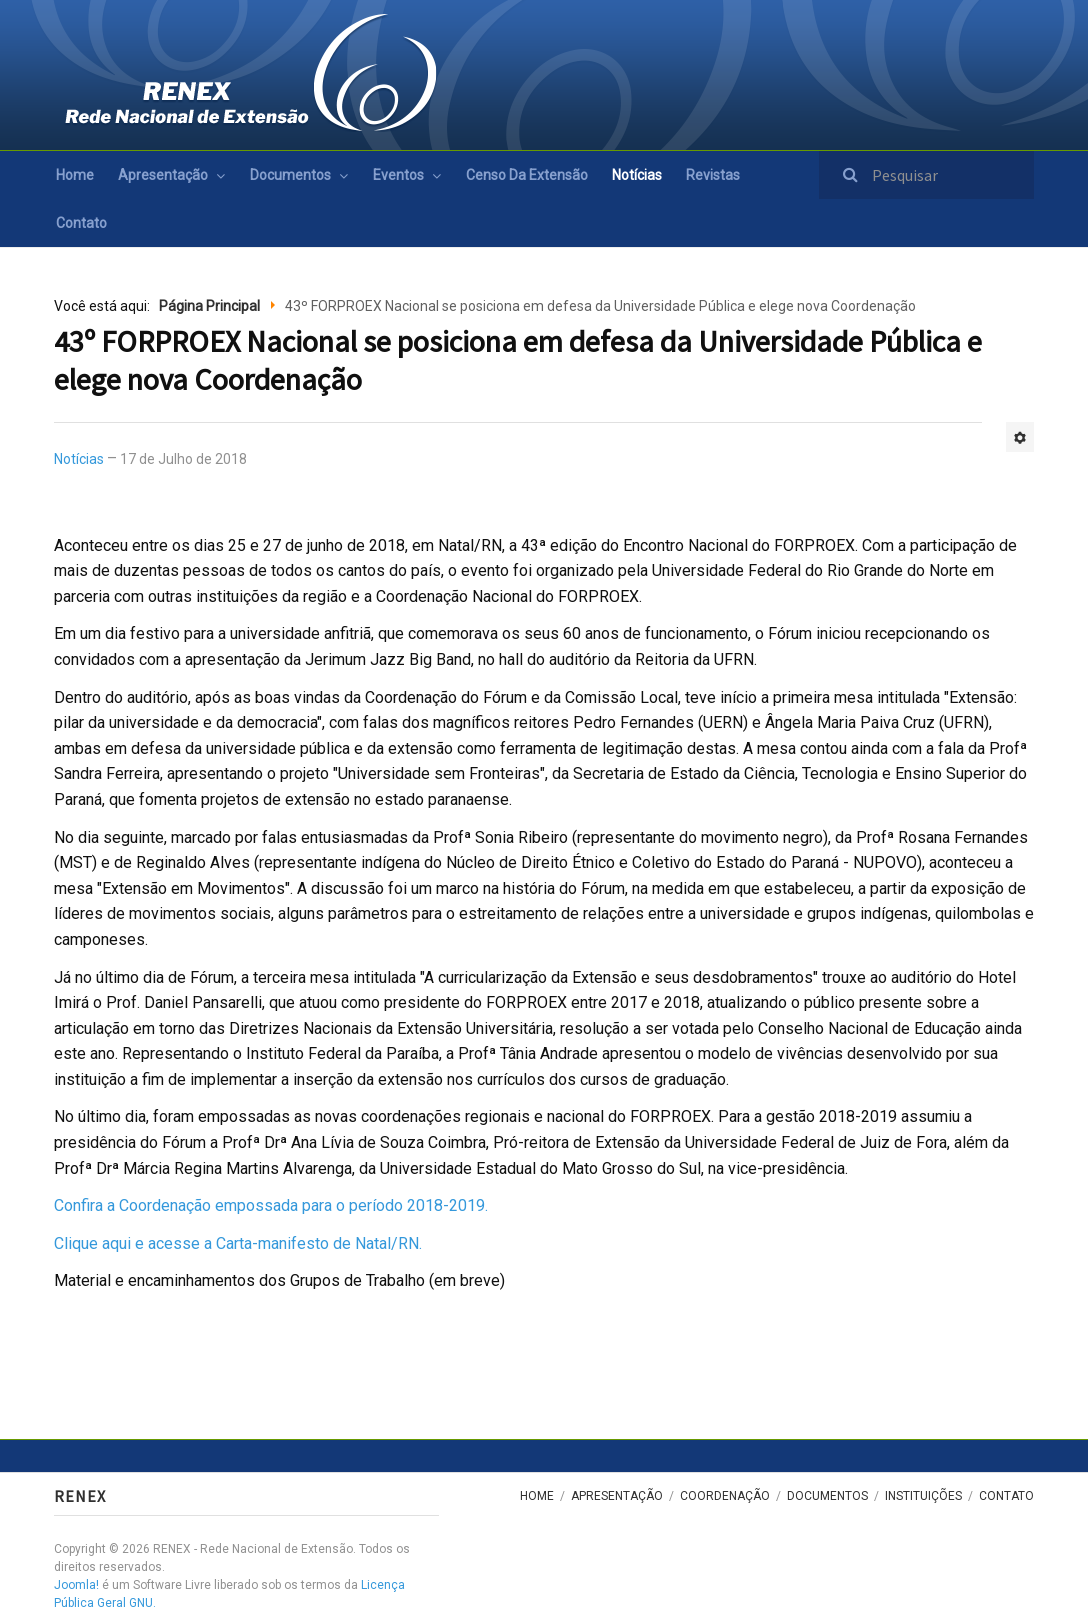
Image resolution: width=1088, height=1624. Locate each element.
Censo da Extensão (527, 175)
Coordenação (725, 1496)
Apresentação (163, 175)
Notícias (637, 175)
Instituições (923, 1496)
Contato (81, 223)
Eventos (398, 175)
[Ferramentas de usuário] (1020, 437)
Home (75, 175)
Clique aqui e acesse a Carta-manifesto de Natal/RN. (238, 1243)
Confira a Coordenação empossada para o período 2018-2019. (271, 1205)
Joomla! (76, 1585)
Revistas (713, 175)
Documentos (290, 175)
